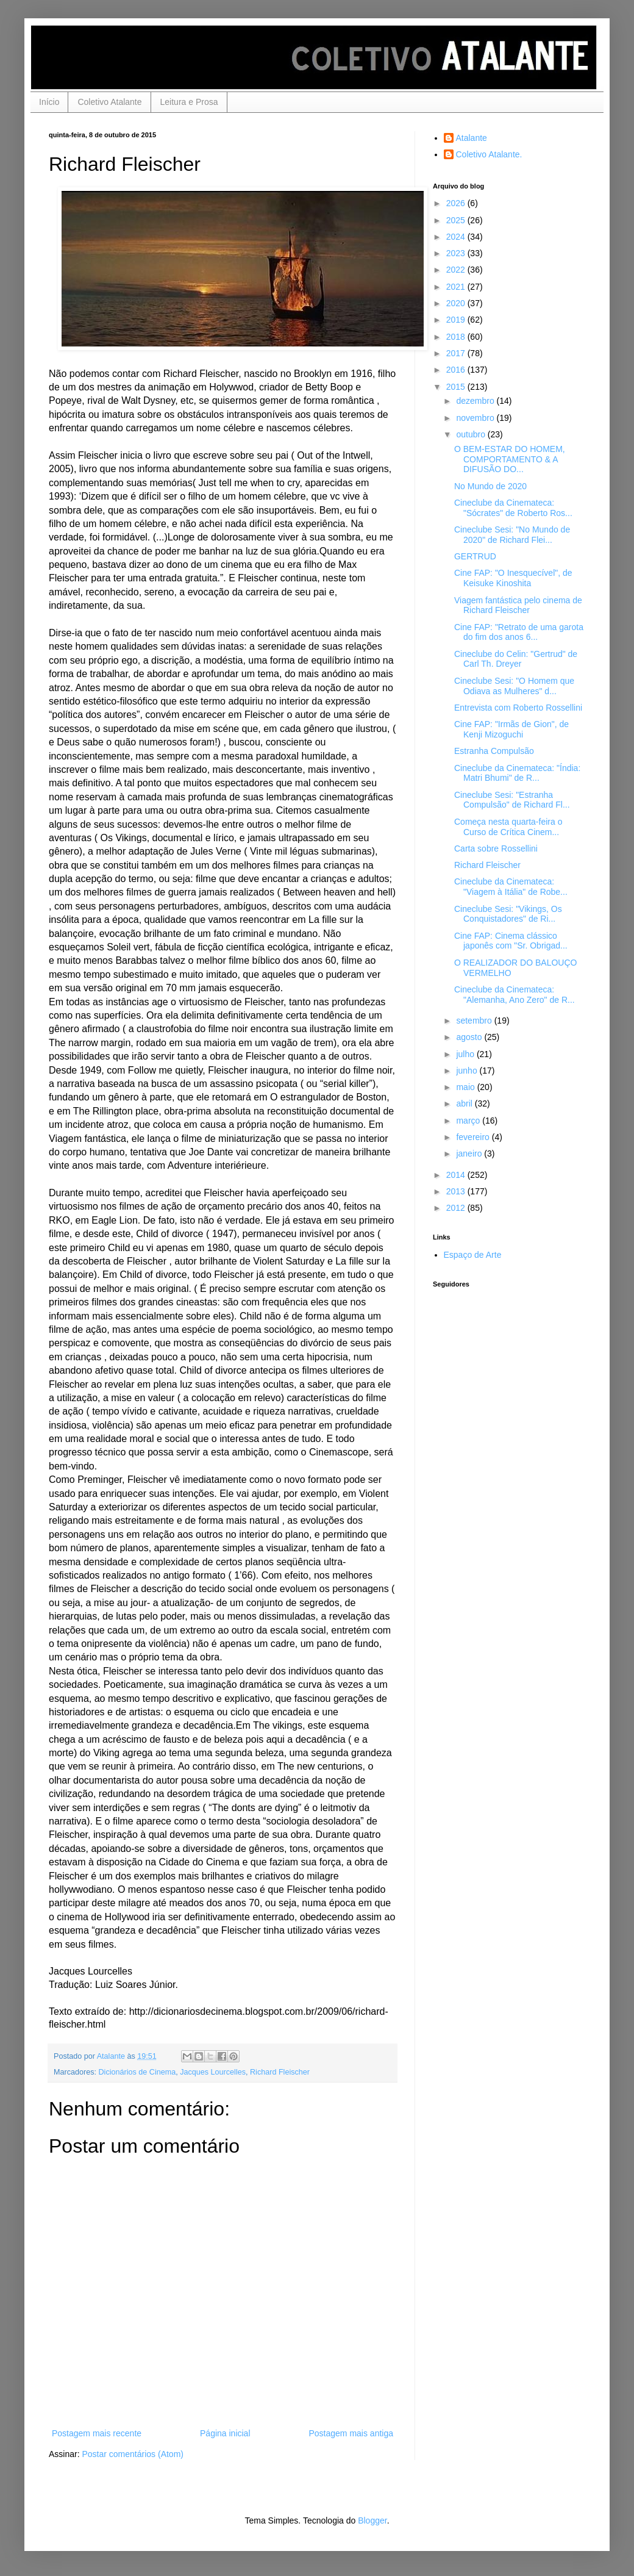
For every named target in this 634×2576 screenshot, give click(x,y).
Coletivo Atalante (109, 102)
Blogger (372, 2520)
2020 (457, 303)
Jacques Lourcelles (213, 2072)
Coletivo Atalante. (489, 154)
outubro (471, 434)
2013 (457, 1191)
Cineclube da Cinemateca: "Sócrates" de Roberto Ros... (513, 508)
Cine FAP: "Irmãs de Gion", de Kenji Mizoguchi (511, 729)
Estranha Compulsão (494, 751)
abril (465, 1103)
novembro (476, 418)
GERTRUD (475, 556)
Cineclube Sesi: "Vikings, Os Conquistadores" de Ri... (508, 914)
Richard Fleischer (280, 2072)
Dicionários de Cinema (137, 2072)
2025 (457, 220)
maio (466, 1087)
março (469, 1120)
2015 (457, 387)
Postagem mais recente (96, 2433)
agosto (470, 1037)
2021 (457, 287)
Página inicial (225, 2433)
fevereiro (473, 1137)
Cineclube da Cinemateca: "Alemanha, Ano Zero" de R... (514, 995)
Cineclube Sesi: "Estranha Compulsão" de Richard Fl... (512, 800)
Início (49, 102)
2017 (457, 353)
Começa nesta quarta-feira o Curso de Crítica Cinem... (508, 827)
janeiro (470, 1153)
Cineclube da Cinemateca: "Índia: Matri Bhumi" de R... (517, 773)
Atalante (471, 138)
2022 (457, 269)
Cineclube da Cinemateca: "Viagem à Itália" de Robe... (511, 887)
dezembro (476, 401)
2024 (457, 237)
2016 (457, 370)
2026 (457, 203)
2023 (457, 253)
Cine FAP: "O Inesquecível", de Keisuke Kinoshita (513, 578)
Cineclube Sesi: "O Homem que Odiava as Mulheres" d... (514, 686)
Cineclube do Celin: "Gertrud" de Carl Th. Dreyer (515, 659)
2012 (457, 1208)
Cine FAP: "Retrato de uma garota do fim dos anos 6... (518, 632)
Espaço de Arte (473, 1255)
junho (467, 1070)
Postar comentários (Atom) (132, 2454)
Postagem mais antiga (350, 2433)
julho (466, 1054)
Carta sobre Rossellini (496, 848)
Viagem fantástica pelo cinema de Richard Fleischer (518, 605)
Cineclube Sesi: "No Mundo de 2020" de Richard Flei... (512, 535)
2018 (457, 337)
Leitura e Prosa (189, 102)
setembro (475, 1020)
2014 (457, 1175)
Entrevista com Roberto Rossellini (518, 707)
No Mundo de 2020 (490, 486)
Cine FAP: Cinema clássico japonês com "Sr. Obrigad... (511, 941)
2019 (457, 320)
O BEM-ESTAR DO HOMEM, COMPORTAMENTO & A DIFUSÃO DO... (509, 459)
